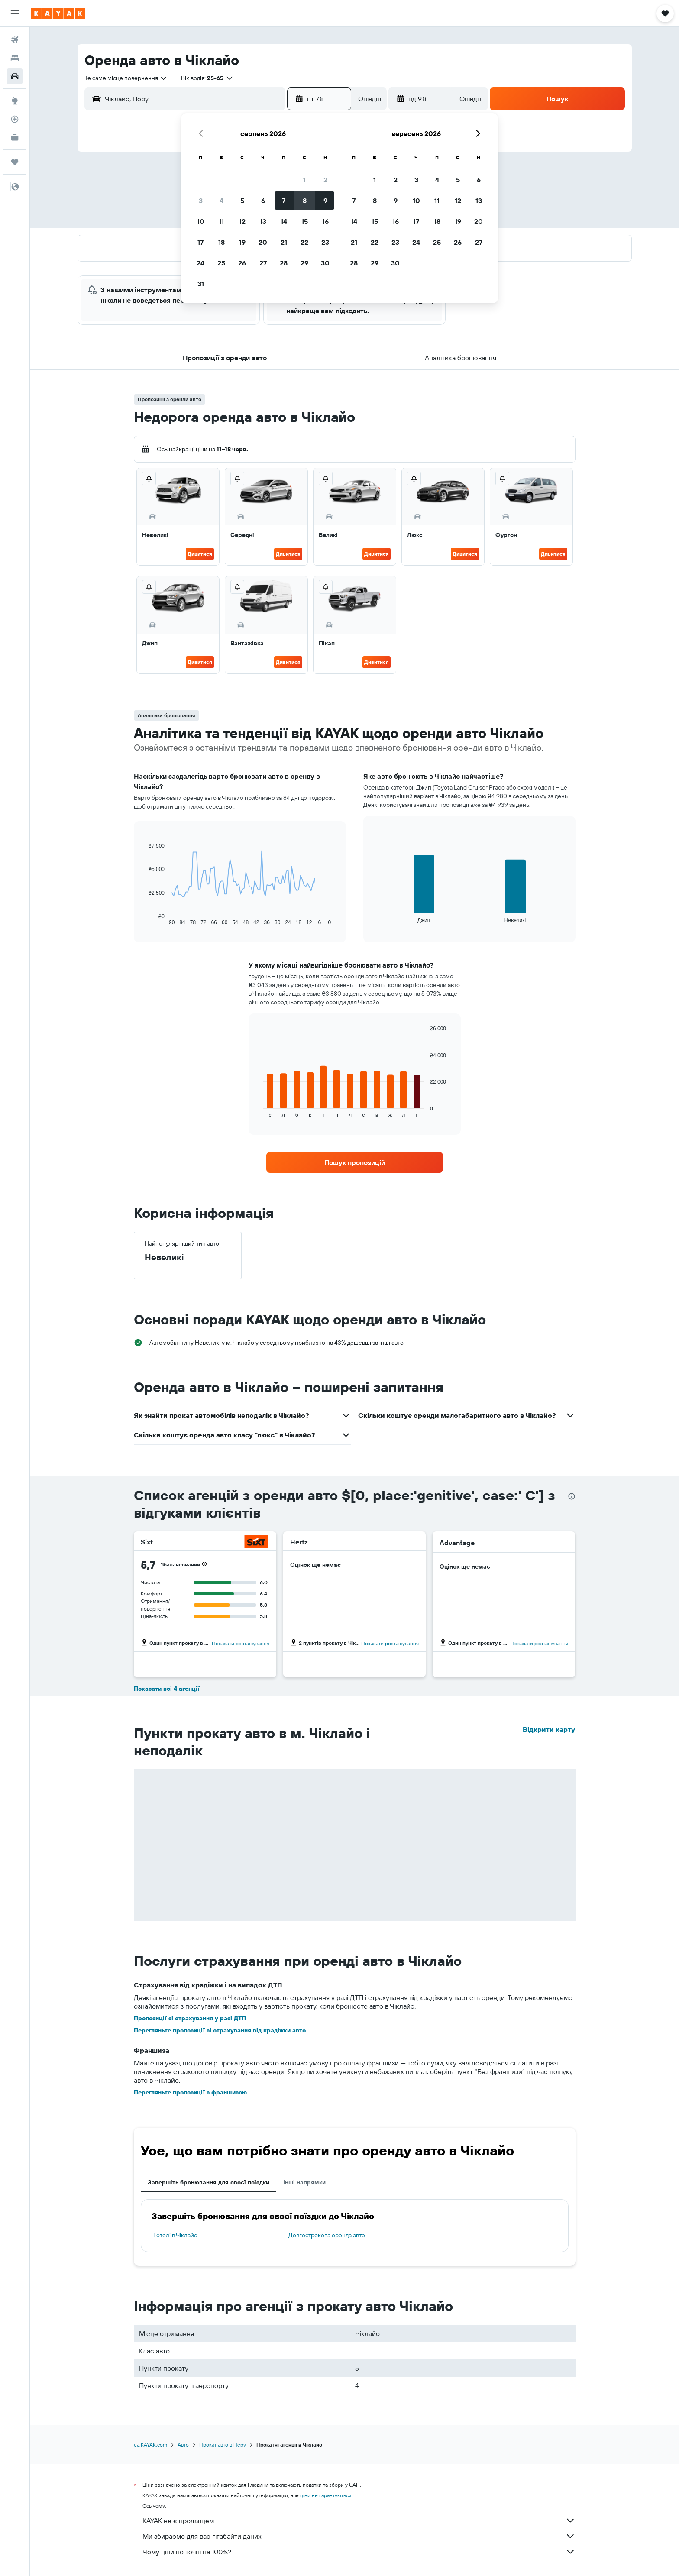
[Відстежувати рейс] (14, 119)
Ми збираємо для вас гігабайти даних (359, 2536)
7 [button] (283, 200)
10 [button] (200, 221)
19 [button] (242, 242)
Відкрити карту (549, 1729)
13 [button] (263, 221)
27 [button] (263, 263)
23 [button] (325, 242)
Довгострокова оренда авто (326, 2235)
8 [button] (305, 200)
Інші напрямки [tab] (304, 2182)
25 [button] (221, 263)
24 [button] (200, 263)
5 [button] (242, 200)
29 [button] (304, 263)
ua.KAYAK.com (150, 2444)
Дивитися (200, 553)
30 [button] (325, 263)
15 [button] (304, 221)
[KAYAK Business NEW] (14, 137)
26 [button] (242, 263)
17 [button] (200, 242)
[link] (354, 1162)
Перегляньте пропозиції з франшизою (190, 2092)
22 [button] (304, 242)
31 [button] (200, 283)
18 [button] (221, 242)
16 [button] (325, 221)
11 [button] (221, 221)
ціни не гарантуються (325, 2495)
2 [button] (325, 179)
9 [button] (325, 200)
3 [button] (201, 200)
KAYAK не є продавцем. (359, 2520)
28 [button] (284, 263)
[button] (14, 13)
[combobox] (126, 78)
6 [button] (263, 200)
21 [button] (284, 242)
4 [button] (221, 200)
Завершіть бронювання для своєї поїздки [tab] (208, 2182)
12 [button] (242, 221)
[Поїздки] (14, 162)
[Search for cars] (14, 76)
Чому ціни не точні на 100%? (359, 2552)
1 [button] (304, 179)
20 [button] (263, 242)
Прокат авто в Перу (222, 2444)
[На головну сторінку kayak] (58, 13)
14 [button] (284, 221)
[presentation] (572, 1496)
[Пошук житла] (14, 58)
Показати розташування (240, 1643)
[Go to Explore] (14, 101)
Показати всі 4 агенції (167, 1689)
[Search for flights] (14, 40)
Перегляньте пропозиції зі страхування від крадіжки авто (220, 2030)
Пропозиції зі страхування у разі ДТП (190, 2018)
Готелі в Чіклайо (175, 2235)
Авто (183, 2444)
